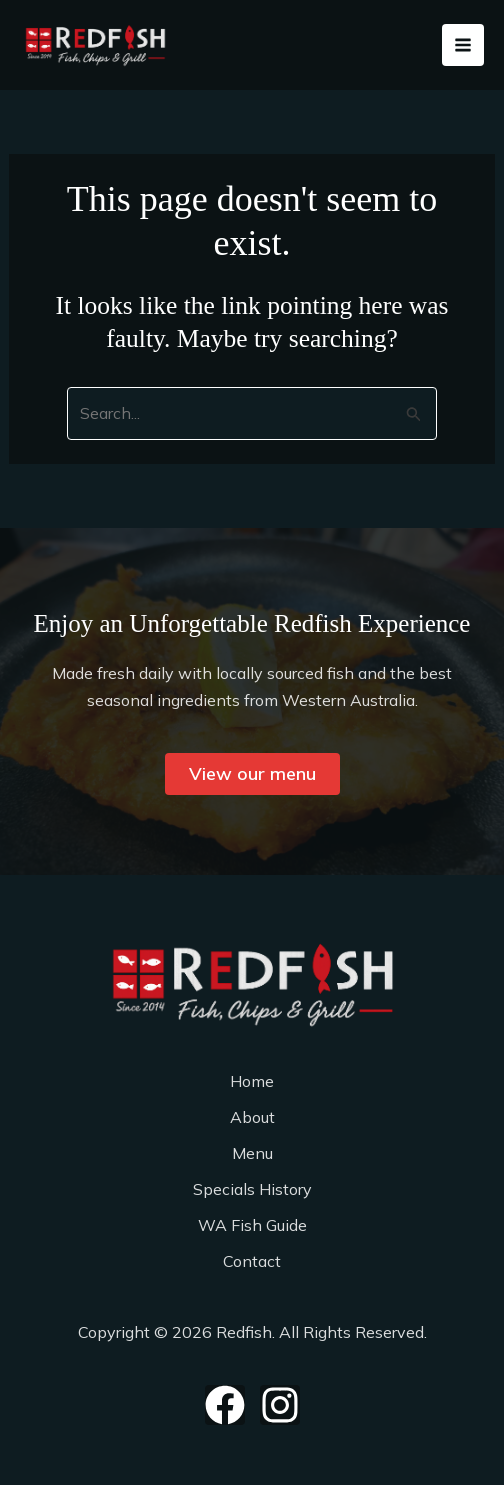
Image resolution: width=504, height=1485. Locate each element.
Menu (252, 1153)
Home (252, 1081)
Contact (252, 1261)
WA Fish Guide (252, 1225)
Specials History (252, 1189)
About (252, 1117)
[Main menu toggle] (463, 45)
